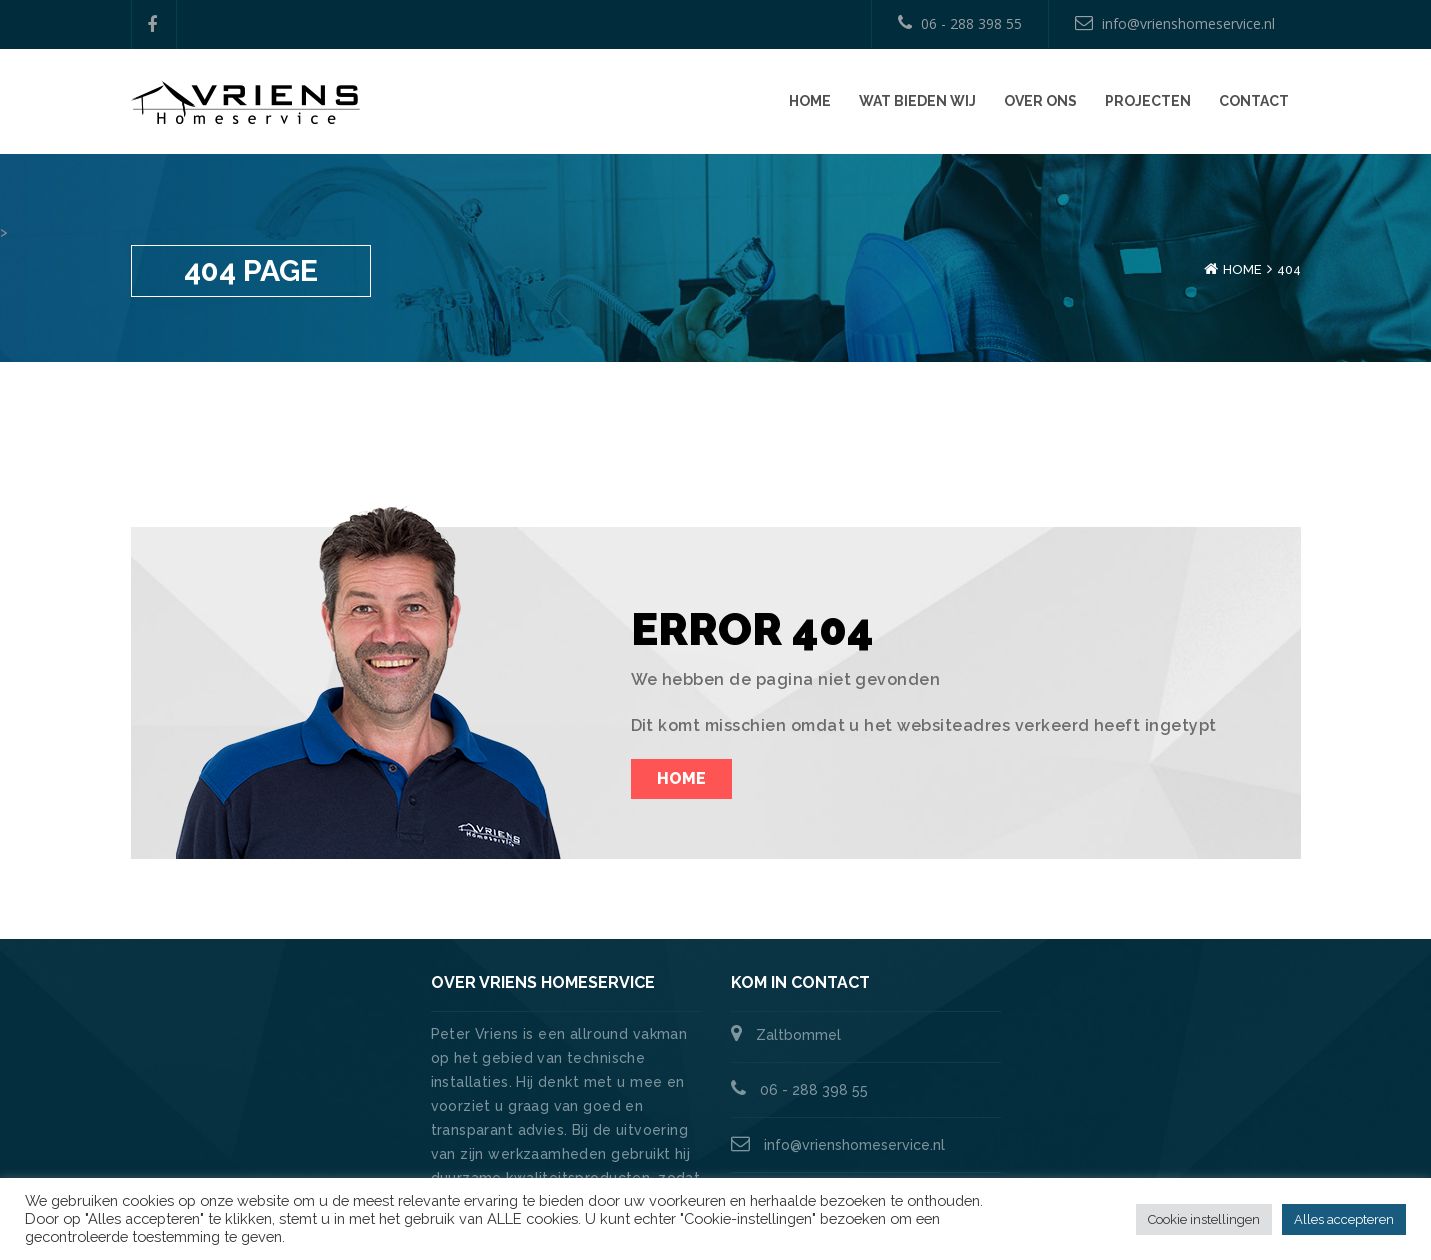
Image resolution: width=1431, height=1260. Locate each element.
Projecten (1148, 101)
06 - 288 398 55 (960, 23)
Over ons (1040, 101)
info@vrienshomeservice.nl (1175, 23)
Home (810, 101)
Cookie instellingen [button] (1204, 1219)
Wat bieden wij (917, 101)
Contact (1254, 101)
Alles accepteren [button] (1344, 1219)
